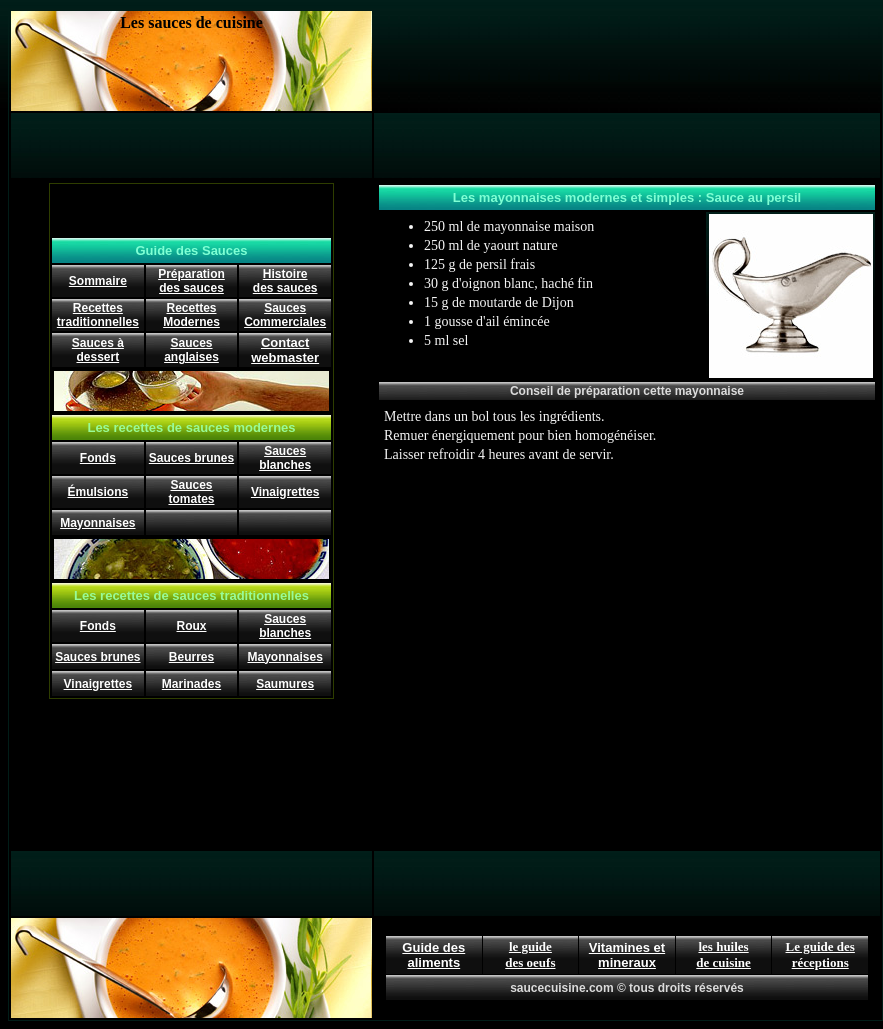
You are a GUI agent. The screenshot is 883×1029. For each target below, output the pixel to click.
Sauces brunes (191, 458)
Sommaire (98, 281)
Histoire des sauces (285, 281)
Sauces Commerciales (285, 315)
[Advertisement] (627, 61)
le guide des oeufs (530, 954)
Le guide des (820, 946)
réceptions (820, 962)
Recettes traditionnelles (98, 315)
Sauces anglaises (191, 350)
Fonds (98, 458)
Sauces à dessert (98, 350)
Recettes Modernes (191, 315)
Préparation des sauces (191, 281)
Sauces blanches (285, 458)
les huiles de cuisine (723, 954)
